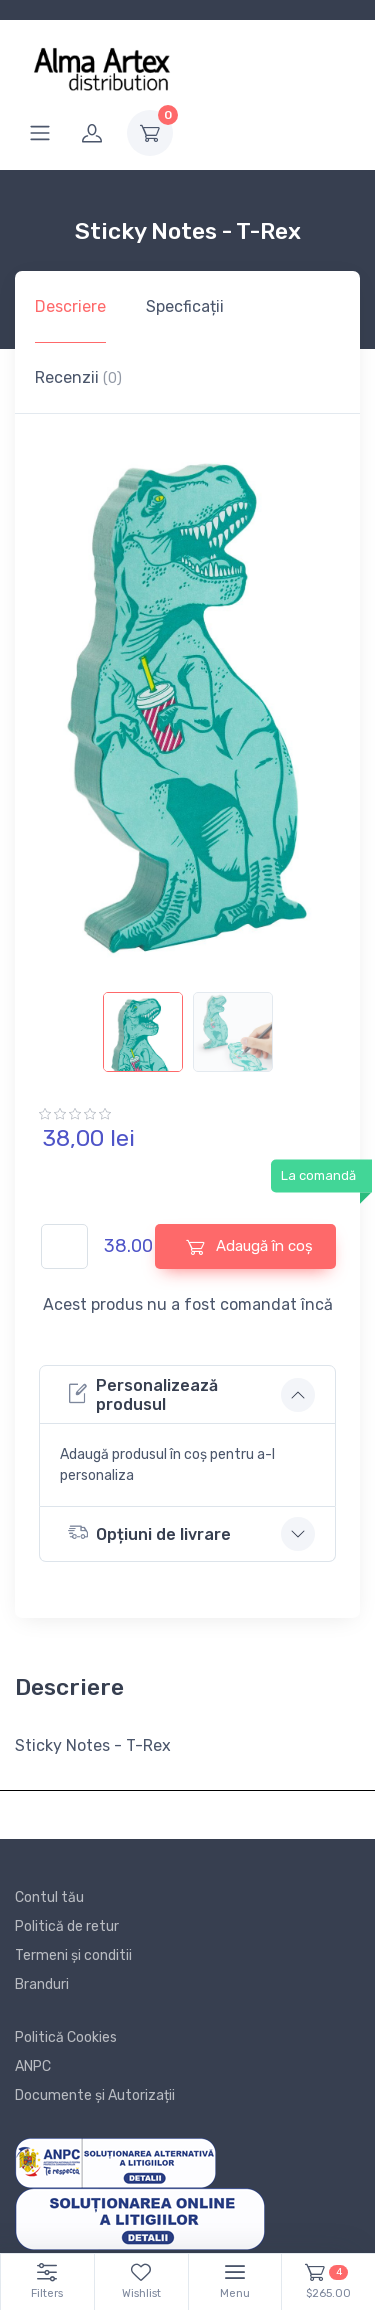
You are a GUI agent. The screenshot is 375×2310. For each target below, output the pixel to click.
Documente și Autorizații (95, 2095)
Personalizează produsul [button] (143, 1395)
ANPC (33, 2066)
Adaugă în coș (249, 1246)
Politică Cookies (66, 2037)
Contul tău (49, 1897)
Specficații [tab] (185, 306)
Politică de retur (67, 1926)
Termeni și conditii (73, 1955)
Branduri (42, 1984)
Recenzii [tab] (78, 377)
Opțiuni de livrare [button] (149, 1532)
